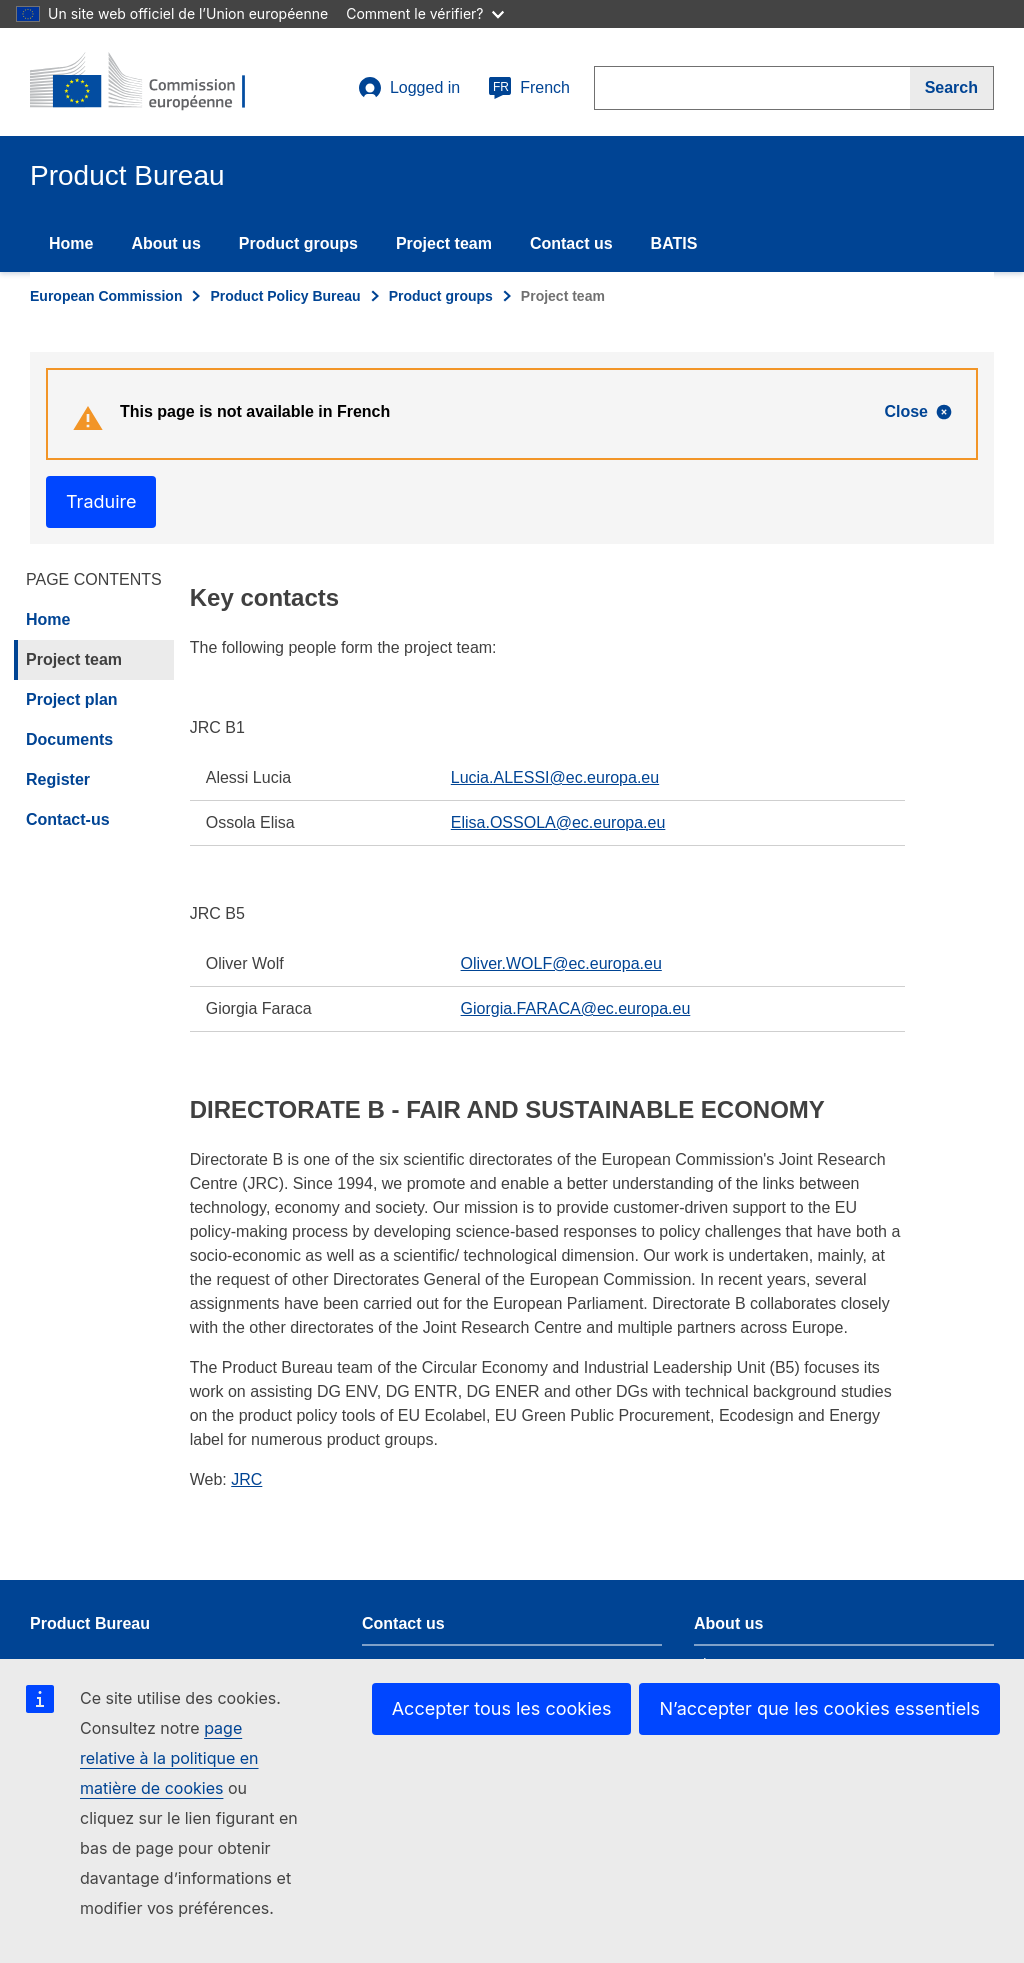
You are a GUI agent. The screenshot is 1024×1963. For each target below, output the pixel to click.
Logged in (409, 88)
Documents (69, 739)
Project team (444, 243)
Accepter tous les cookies (502, 1708)
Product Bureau (90, 1623)
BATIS (674, 243)
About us (165, 243)
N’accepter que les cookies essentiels (819, 1708)
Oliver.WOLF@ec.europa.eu (561, 963)
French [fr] (529, 88)
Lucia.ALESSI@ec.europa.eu (555, 777)
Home (71, 243)
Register (58, 779)
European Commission (106, 296)
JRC (246, 1479)
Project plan (72, 699)
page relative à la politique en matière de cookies (169, 1758)
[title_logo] (151, 82)
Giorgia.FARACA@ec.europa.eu (576, 1008)
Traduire (101, 501)
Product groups (298, 243)
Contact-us (68, 819)
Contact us (571, 243)
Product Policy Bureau (285, 296)
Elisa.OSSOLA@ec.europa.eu (558, 822)
